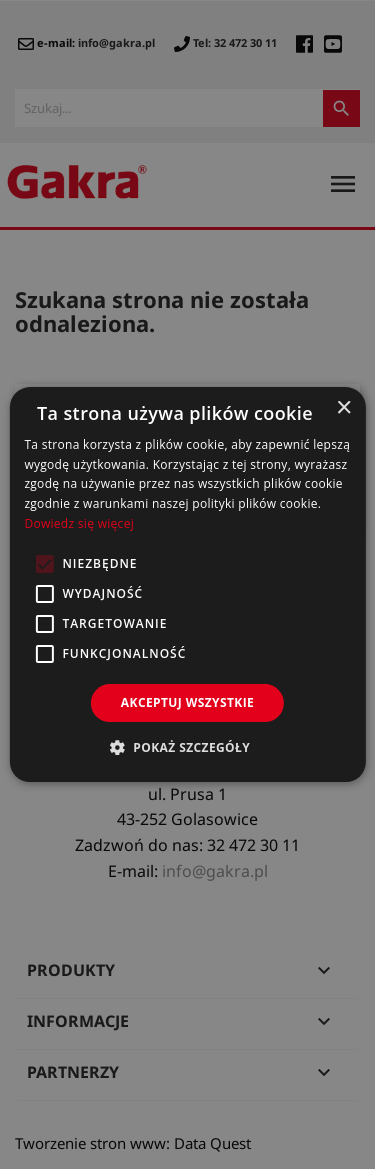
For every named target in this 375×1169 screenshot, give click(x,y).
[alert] (187, 584)
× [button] (343, 408)
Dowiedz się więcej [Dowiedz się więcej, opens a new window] (79, 523)
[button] (187, 747)
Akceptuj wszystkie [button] (187, 702)
